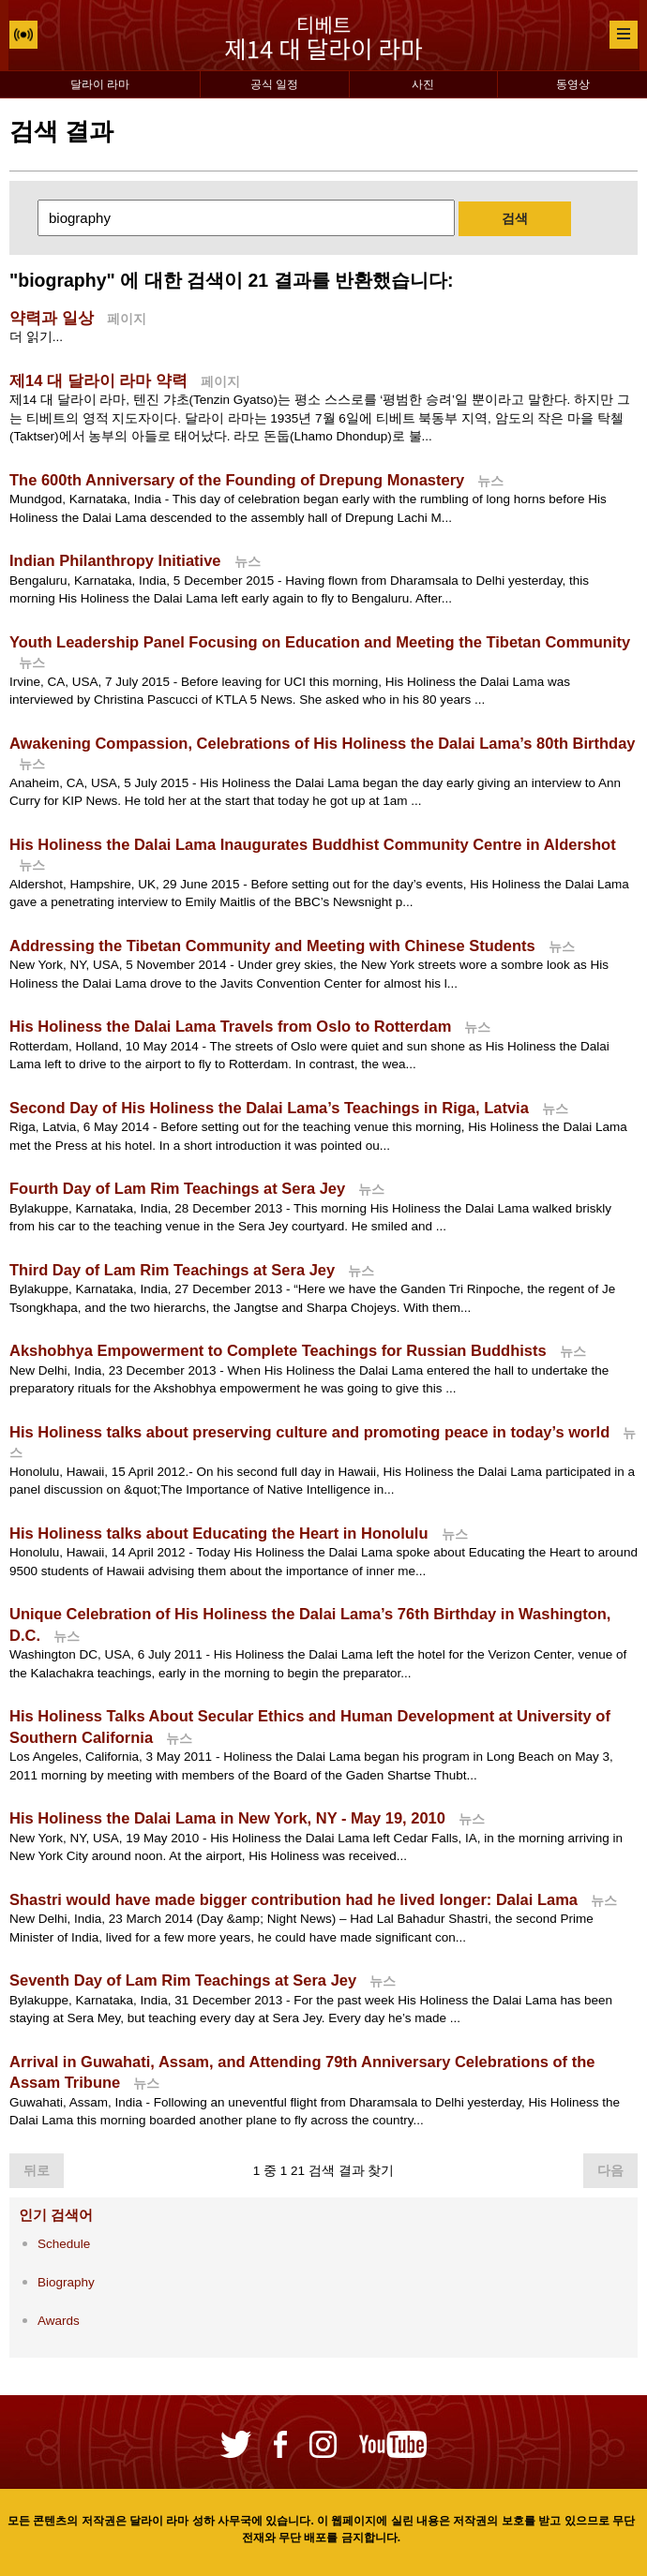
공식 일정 (274, 84)
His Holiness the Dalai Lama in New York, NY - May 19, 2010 (227, 1817)
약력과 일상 (51, 317)
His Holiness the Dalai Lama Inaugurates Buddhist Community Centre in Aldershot (312, 844)
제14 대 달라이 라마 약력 (98, 380)
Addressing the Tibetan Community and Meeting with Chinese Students (272, 945)
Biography (66, 2282)
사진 (423, 84)
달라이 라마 (99, 84)
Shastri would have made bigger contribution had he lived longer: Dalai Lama (293, 1899)
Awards (59, 2321)
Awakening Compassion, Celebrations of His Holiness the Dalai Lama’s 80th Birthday (322, 743)
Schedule (64, 2244)
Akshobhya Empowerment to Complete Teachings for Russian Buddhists (278, 1350)
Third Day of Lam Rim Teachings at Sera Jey (172, 1269)
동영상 (573, 84)
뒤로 (36, 2171)
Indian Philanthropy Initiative (115, 560)
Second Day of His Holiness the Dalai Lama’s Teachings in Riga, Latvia (269, 1107)
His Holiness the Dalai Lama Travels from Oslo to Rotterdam (230, 1026)
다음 (610, 2171)
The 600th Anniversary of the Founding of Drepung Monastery (236, 479)
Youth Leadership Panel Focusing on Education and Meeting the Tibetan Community (319, 641)
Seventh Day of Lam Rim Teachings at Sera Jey (182, 1980)
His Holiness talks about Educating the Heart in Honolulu (218, 1533)
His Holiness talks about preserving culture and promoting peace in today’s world (309, 1431)
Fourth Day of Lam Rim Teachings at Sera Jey (177, 1188)
